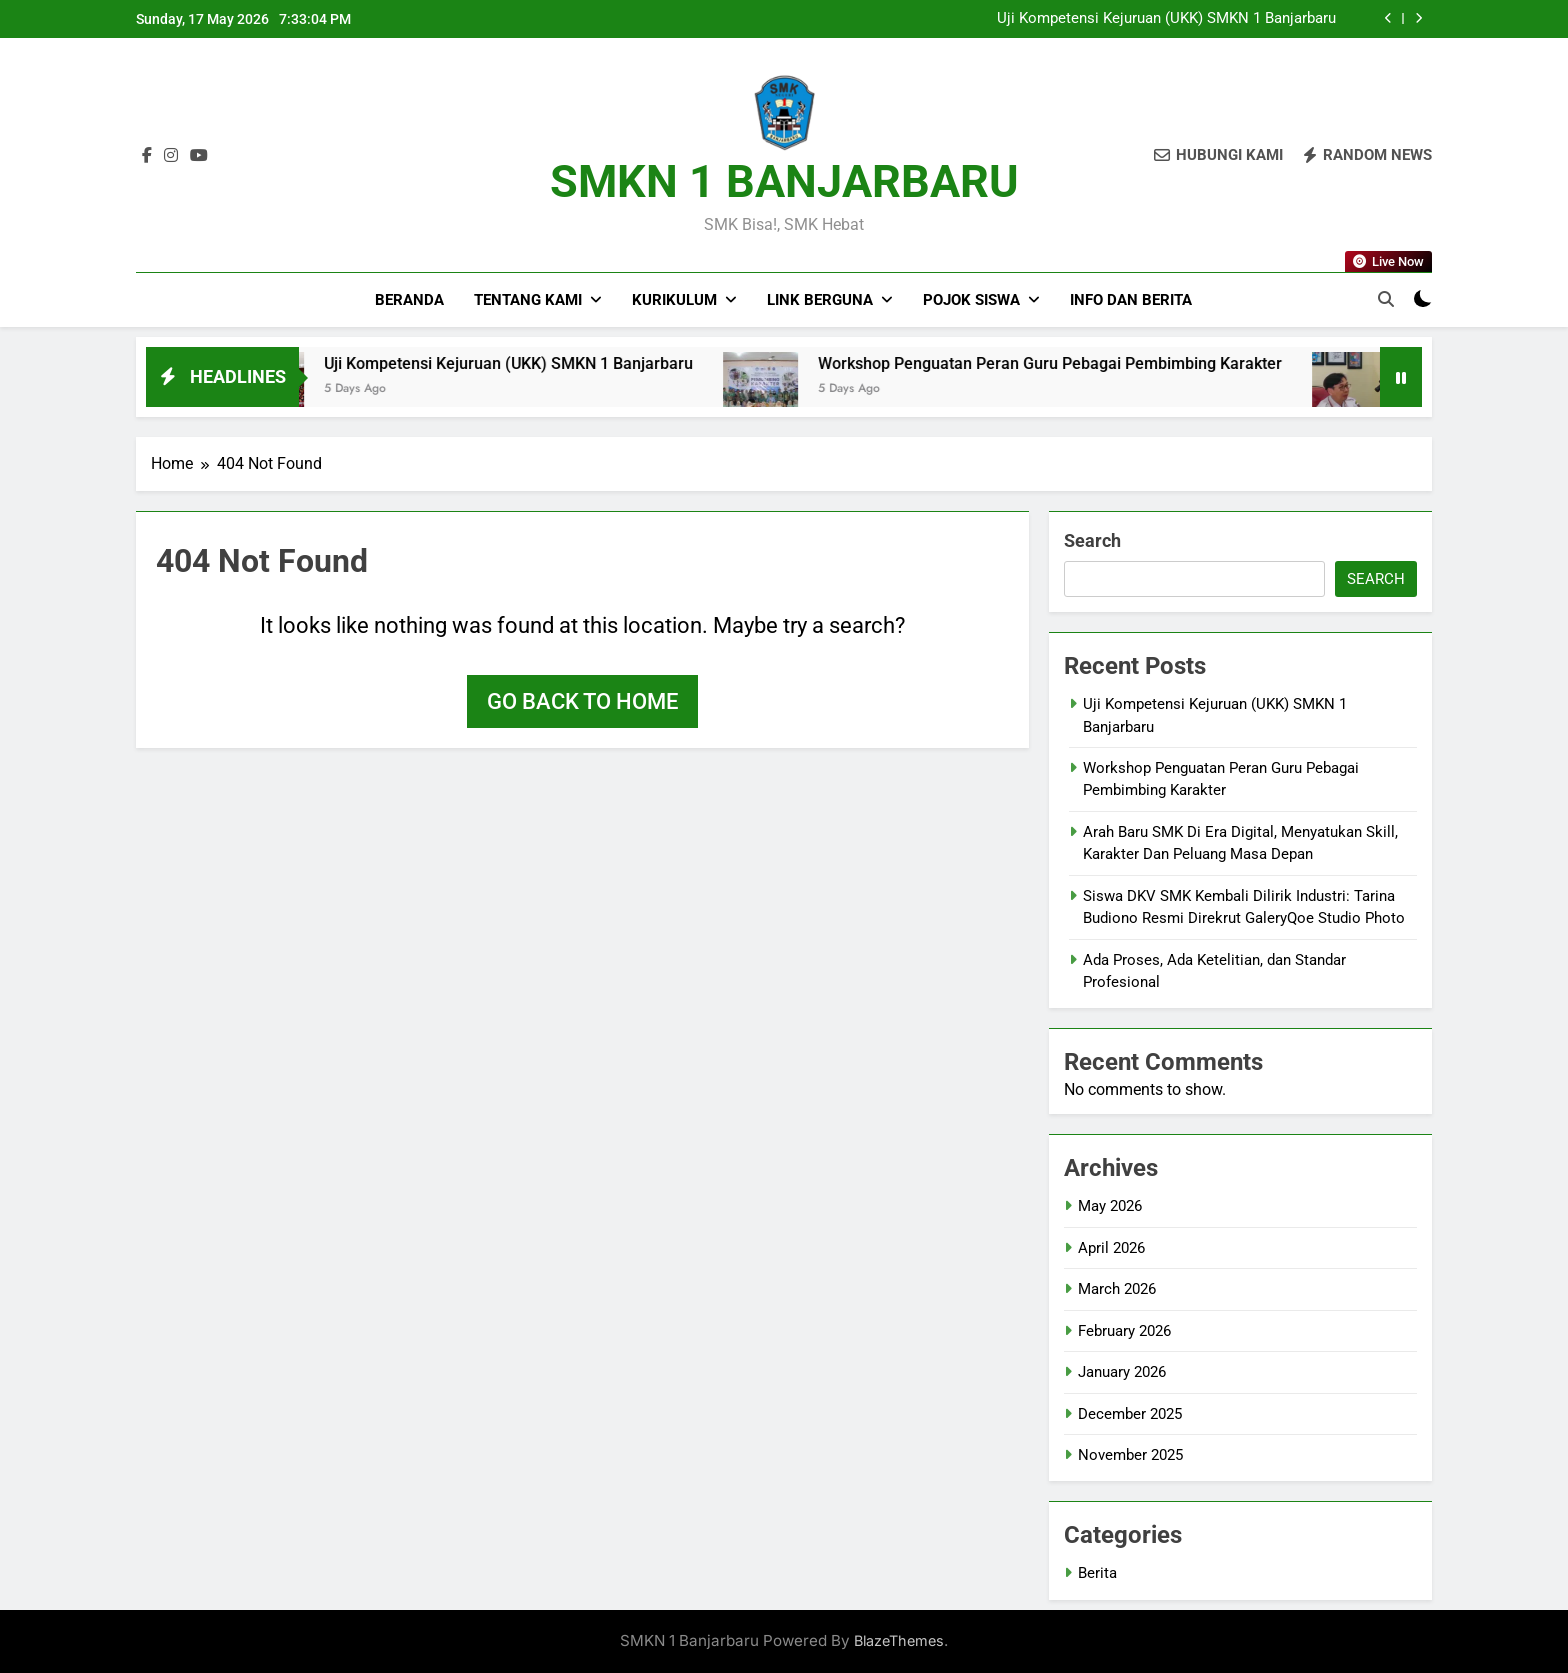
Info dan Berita (1131, 300)
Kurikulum (674, 300)
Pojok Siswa (971, 300)
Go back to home (582, 701)
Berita (1097, 1573)
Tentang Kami (528, 300)
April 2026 (1111, 1248)
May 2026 (1110, 1206)
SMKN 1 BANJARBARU (784, 181)
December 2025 (1130, 1414)
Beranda (409, 300)
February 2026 (1124, 1331)
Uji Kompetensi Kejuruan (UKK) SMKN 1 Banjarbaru (1166, 19)
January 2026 (1122, 1372)
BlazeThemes (899, 1640)
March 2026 (1117, 1289)
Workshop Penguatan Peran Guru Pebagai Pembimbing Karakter (1095, 363)
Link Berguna (820, 300)
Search (1092, 540)
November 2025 (1130, 1455)
